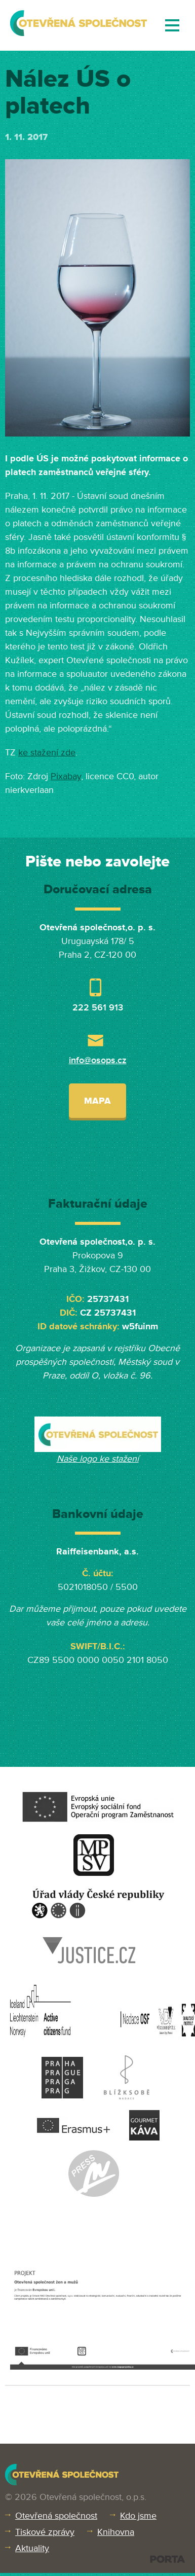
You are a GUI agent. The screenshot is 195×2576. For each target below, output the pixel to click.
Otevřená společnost (56, 2515)
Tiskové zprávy (44, 2531)
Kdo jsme (138, 2515)
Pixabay (66, 776)
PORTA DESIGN (167, 2559)
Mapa (97, 1100)
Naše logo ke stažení (98, 1458)
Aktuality (32, 2548)
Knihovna (115, 2531)
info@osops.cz (98, 1060)
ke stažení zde (46, 752)
